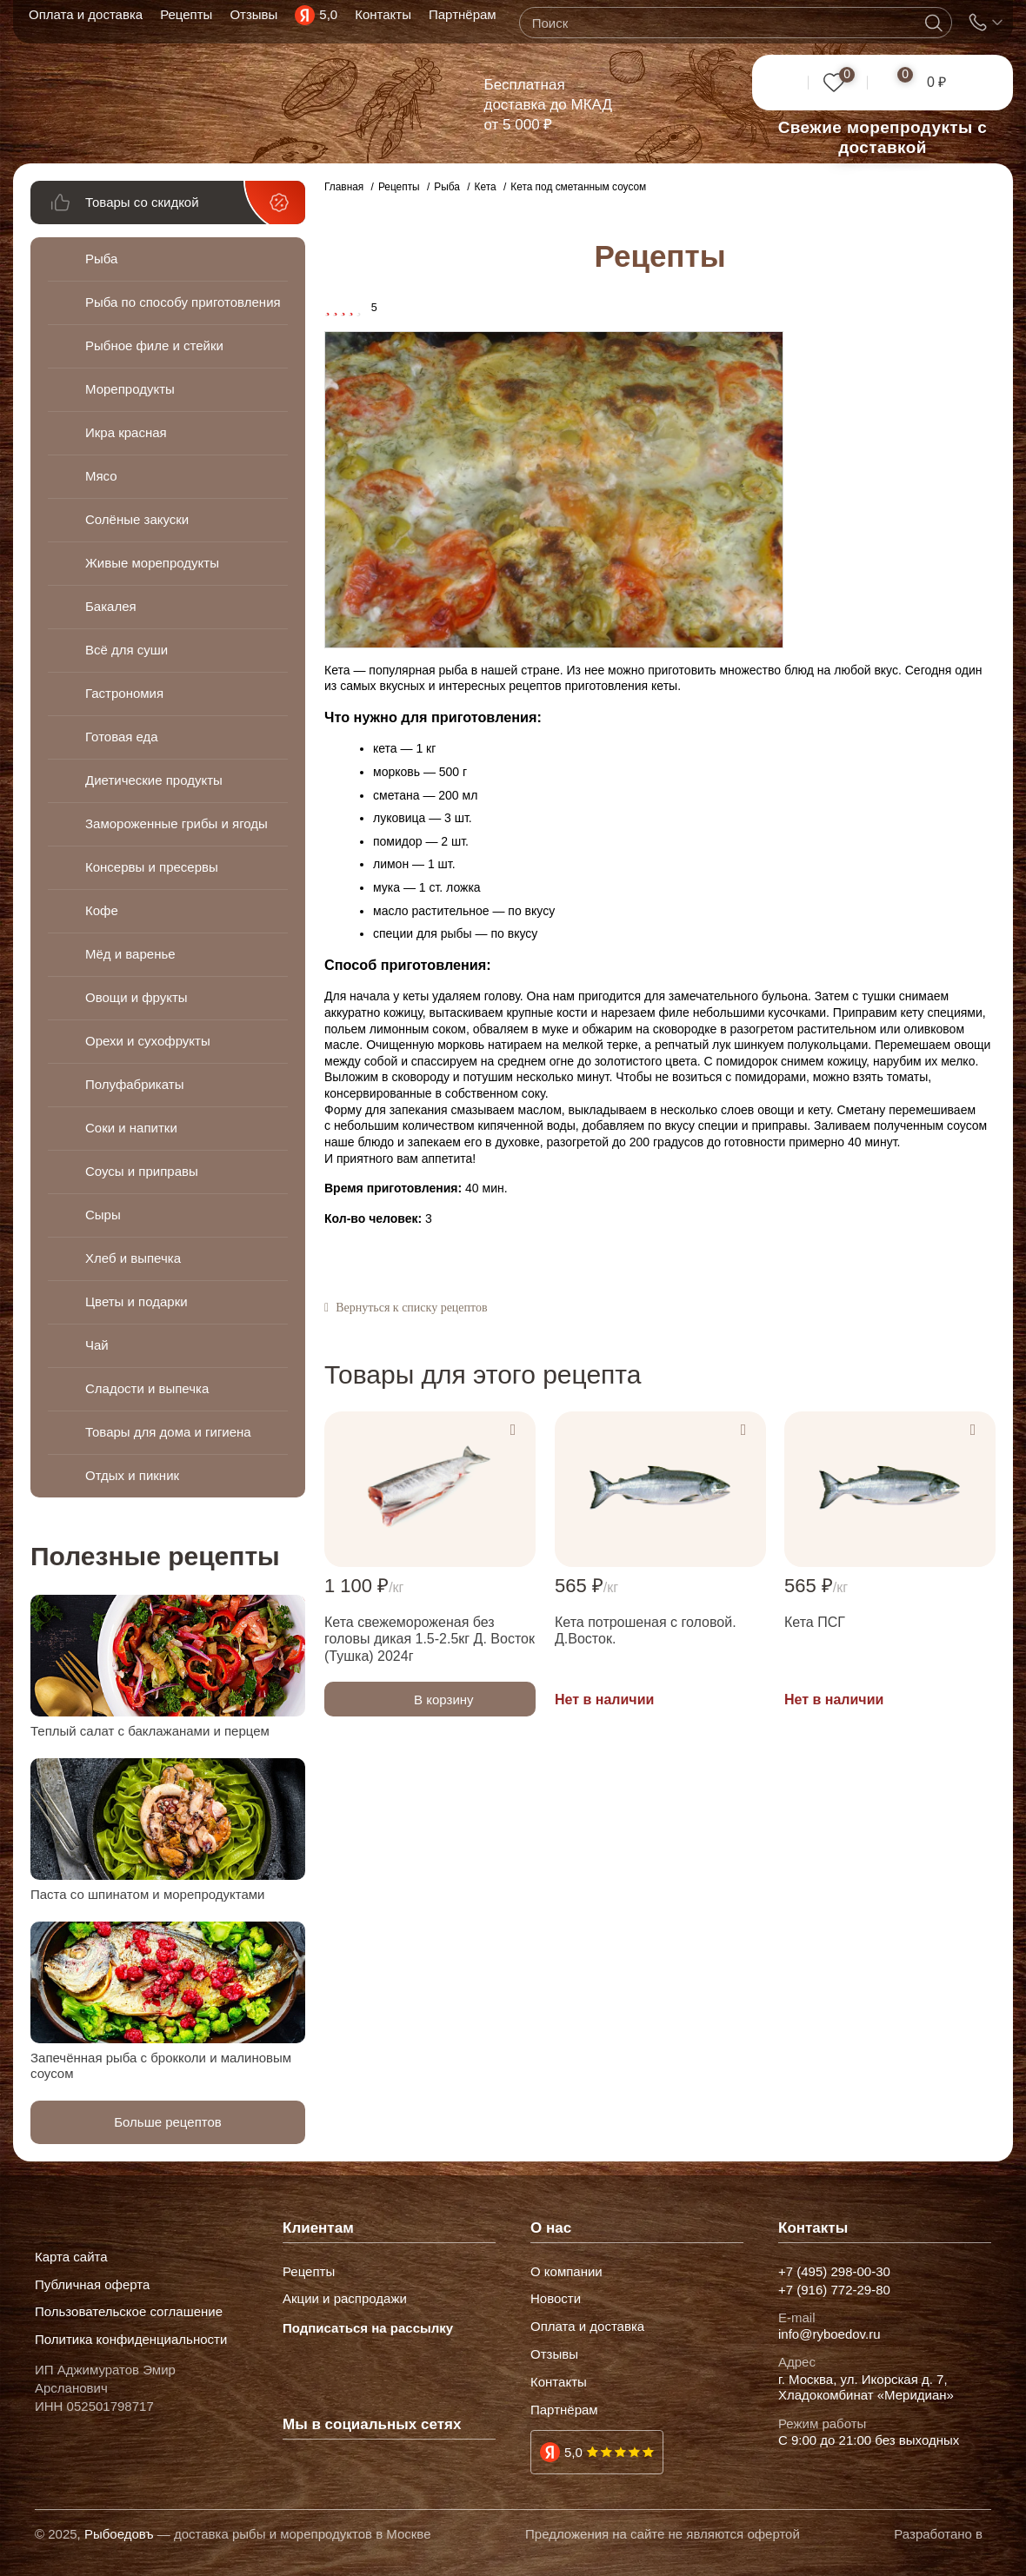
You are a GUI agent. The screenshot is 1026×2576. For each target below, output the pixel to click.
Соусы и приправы (141, 1171)
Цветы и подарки (136, 1301)
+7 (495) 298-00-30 (834, 2272)
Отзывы (554, 2354)
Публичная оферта (92, 2285)
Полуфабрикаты (134, 1084)
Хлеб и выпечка (133, 1258)
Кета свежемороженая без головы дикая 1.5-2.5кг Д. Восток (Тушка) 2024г (429, 1639)
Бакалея (111, 606)
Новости (555, 2299)
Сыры (103, 1214)
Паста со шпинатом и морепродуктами (147, 1894)
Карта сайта (71, 2257)
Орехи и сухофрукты (147, 1040)
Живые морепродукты (152, 562)
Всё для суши (126, 649)
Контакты (558, 2382)
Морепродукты (130, 389)
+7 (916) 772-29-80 (834, 2290)
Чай (97, 1345)
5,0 (573, 2452)
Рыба (101, 258)
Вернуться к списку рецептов (411, 1308)
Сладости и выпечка (147, 1388)
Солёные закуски (137, 519)
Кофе (101, 910)
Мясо (101, 475)
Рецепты (309, 2272)
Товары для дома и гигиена (168, 1431)
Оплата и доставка (587, 2327)
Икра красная (126, 432)
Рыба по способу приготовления (136, 302)
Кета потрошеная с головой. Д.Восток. (645, 1630)
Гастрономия (124, 693)
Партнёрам (564, 2410)
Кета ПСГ (814, 1622)
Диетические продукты (154, 780)
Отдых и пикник (132, 1475)
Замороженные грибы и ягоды (157, 823)
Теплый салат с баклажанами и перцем (150, 1730)
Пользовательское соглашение (129, 2312)
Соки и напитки (131, 1127)
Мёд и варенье (130, 953)
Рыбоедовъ (119, 2533)
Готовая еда (121, 736)
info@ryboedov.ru (829, 2334)
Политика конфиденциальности (131, 2340)
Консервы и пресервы (151, 867)
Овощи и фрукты (136, 997)
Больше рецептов (168, 2122)
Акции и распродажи (345, 2299)
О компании (566, 2272)
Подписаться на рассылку (368, 2327)
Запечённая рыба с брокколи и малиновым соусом (160, 2065)
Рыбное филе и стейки (154, 345)
